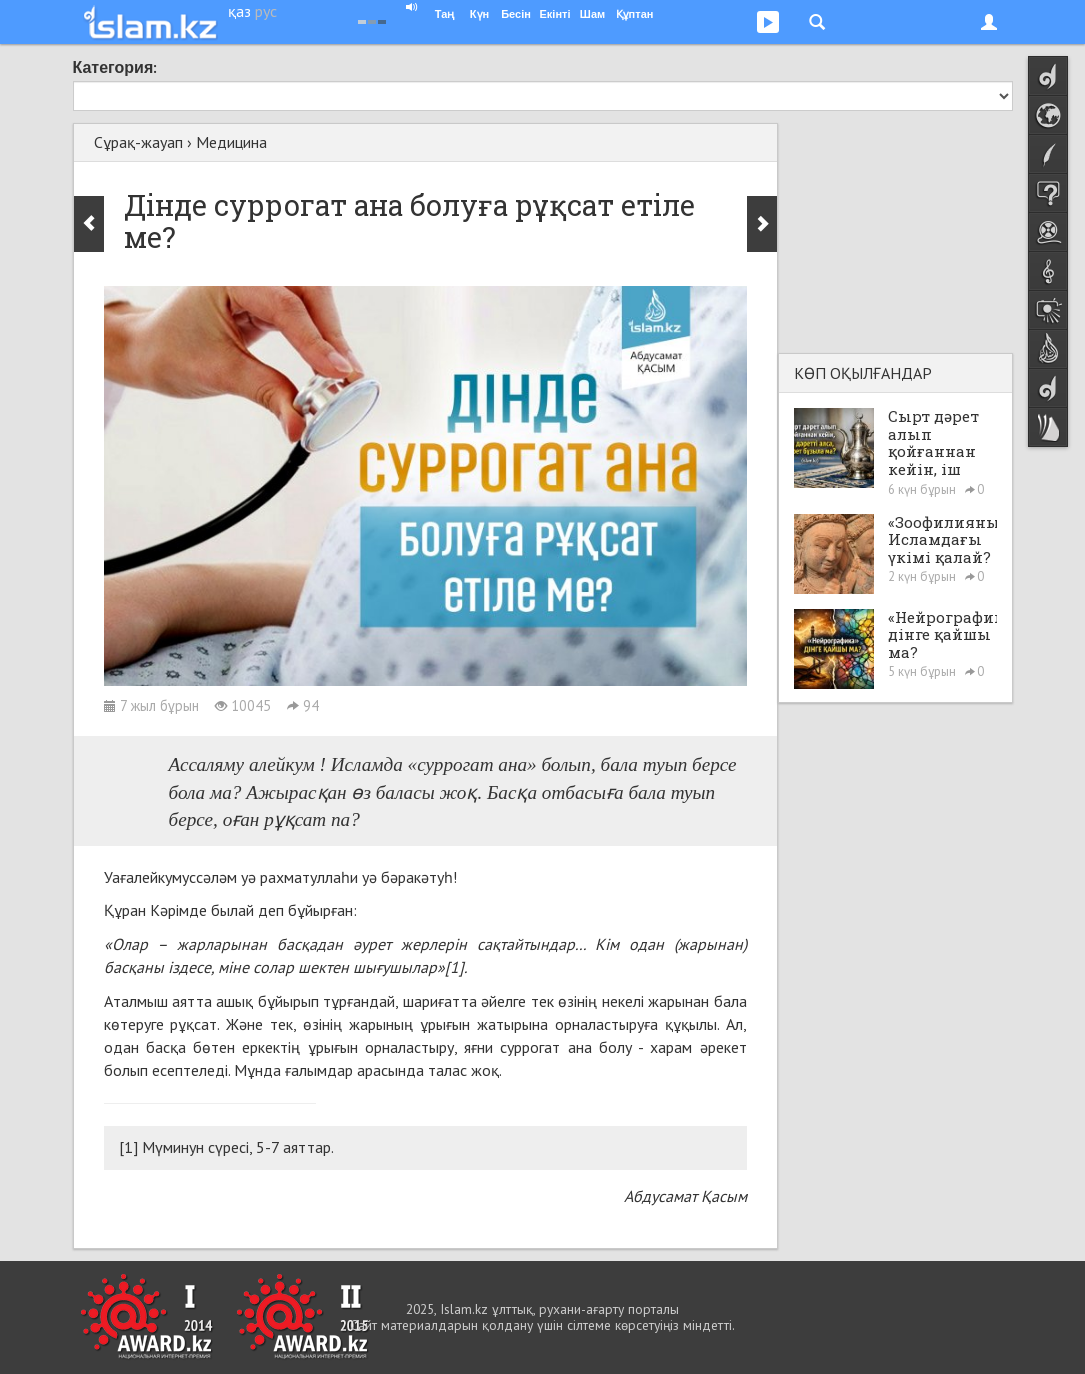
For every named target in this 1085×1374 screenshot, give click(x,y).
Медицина (231, 142)
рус (266, 11)
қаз (239, 11)
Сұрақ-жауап (138, 142)
